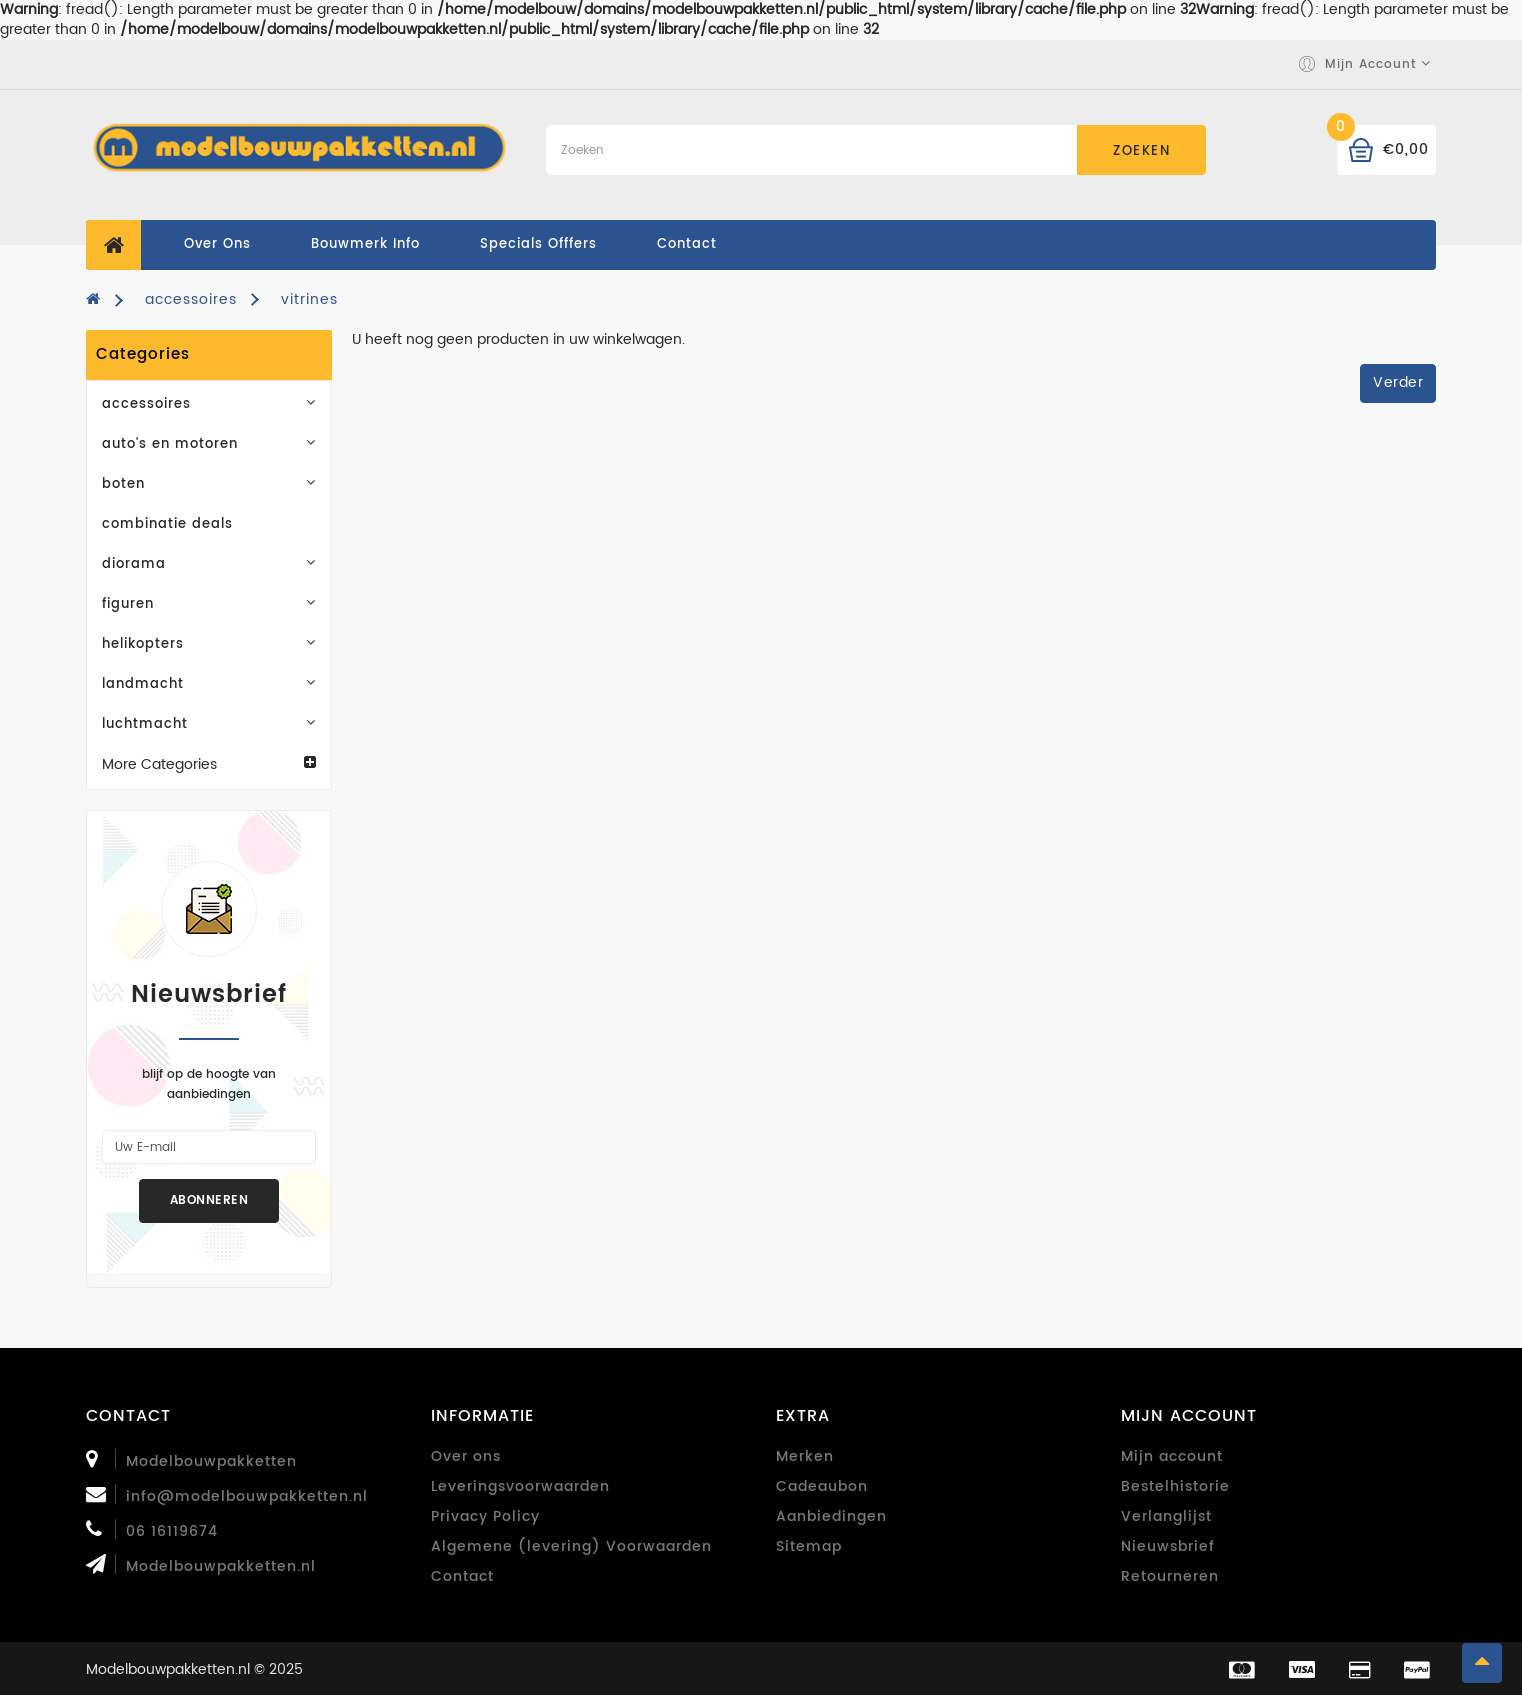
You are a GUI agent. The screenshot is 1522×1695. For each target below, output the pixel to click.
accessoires (191, 299)
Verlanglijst (1166, 1516)
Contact (462, 1576)
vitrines (309, 299)
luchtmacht (209, 724)
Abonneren (209, 1200)
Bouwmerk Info (365, 244)
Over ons (217, 244)
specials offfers (538, 244)
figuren (209, 604)
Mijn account (1172, 1456)
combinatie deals (167, 524)
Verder (1398, 382)
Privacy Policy (485, 1516)
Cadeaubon (822, 1486)
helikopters (209, 644)
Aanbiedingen (831, 1516)
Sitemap (809, 1546)
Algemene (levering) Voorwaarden (571, 1546)
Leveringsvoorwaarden (520, 1486)
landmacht (209, 684)
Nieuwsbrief (1168, 1546)
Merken (805, 1456)
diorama (209, 564)
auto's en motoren (209, 444)
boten (209, 484)
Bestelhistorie (1175, 1486)
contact (687, 244)
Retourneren (1170, 1576)
